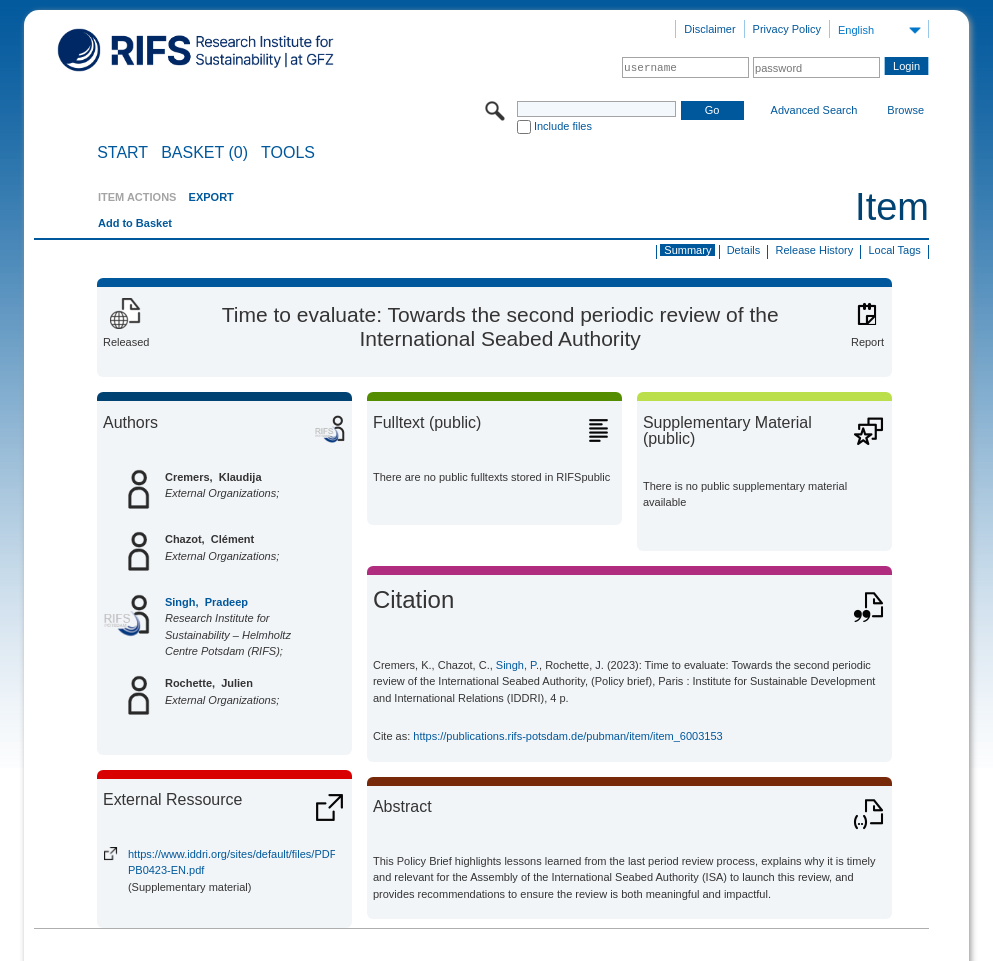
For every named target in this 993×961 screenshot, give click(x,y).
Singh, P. (517, 665)
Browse (905, 110)
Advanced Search (814, 110)
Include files (563, 126)
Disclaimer (709, 29)
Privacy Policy (787, 29)
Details (744, 250)
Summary (687, 250)
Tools (288, 153)
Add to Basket (135, 223)
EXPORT (211, 197)
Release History (815, 250)
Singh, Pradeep (206, 602)
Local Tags (894, 250)
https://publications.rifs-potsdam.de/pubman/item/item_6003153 (567, 736)
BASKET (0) (204, 153)
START (122, 153)
